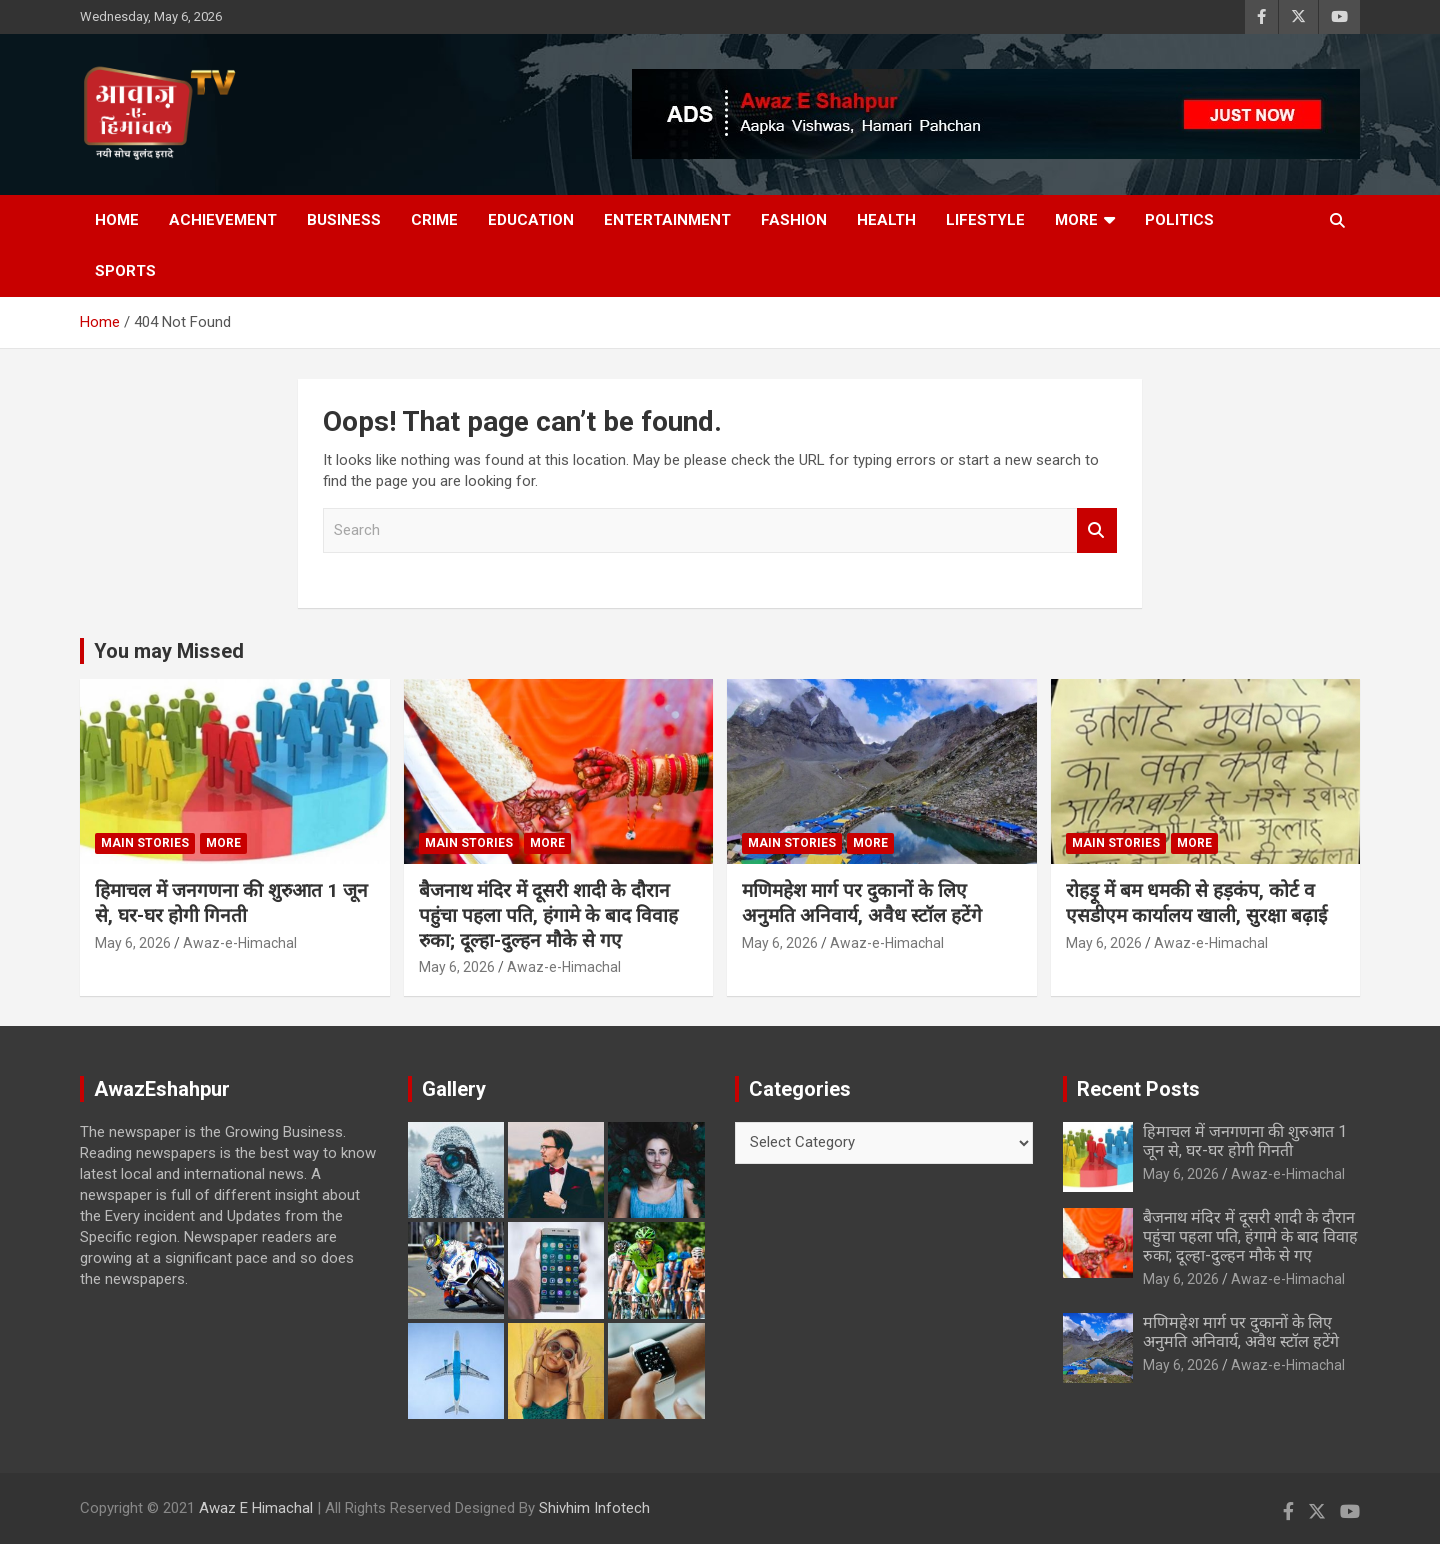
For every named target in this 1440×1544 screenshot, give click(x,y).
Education (531, 220)
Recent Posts (1138, 1089)
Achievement (223, 220)
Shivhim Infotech (594, 1508)
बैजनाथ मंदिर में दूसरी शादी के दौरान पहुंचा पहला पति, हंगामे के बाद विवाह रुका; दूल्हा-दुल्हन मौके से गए (548, 915)
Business (344, 220)
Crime (434, 220)
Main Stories (145, 843)
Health (886, 220)
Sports (125, 271)
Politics (1179, 220)
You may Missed (169, 651)
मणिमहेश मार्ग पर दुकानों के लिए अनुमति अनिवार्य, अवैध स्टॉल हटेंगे (862, 903)
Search (1097, 530)
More (1076, 220)
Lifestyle (985, 220)
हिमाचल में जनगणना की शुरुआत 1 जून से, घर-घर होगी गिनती (231, 903)
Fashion (794, 220)
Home (117, 220)
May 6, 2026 (133, 943)
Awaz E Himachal (256, 1508)
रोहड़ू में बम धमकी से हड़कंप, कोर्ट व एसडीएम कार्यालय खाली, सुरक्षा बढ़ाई (1196, 903)
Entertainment (667, 220)
